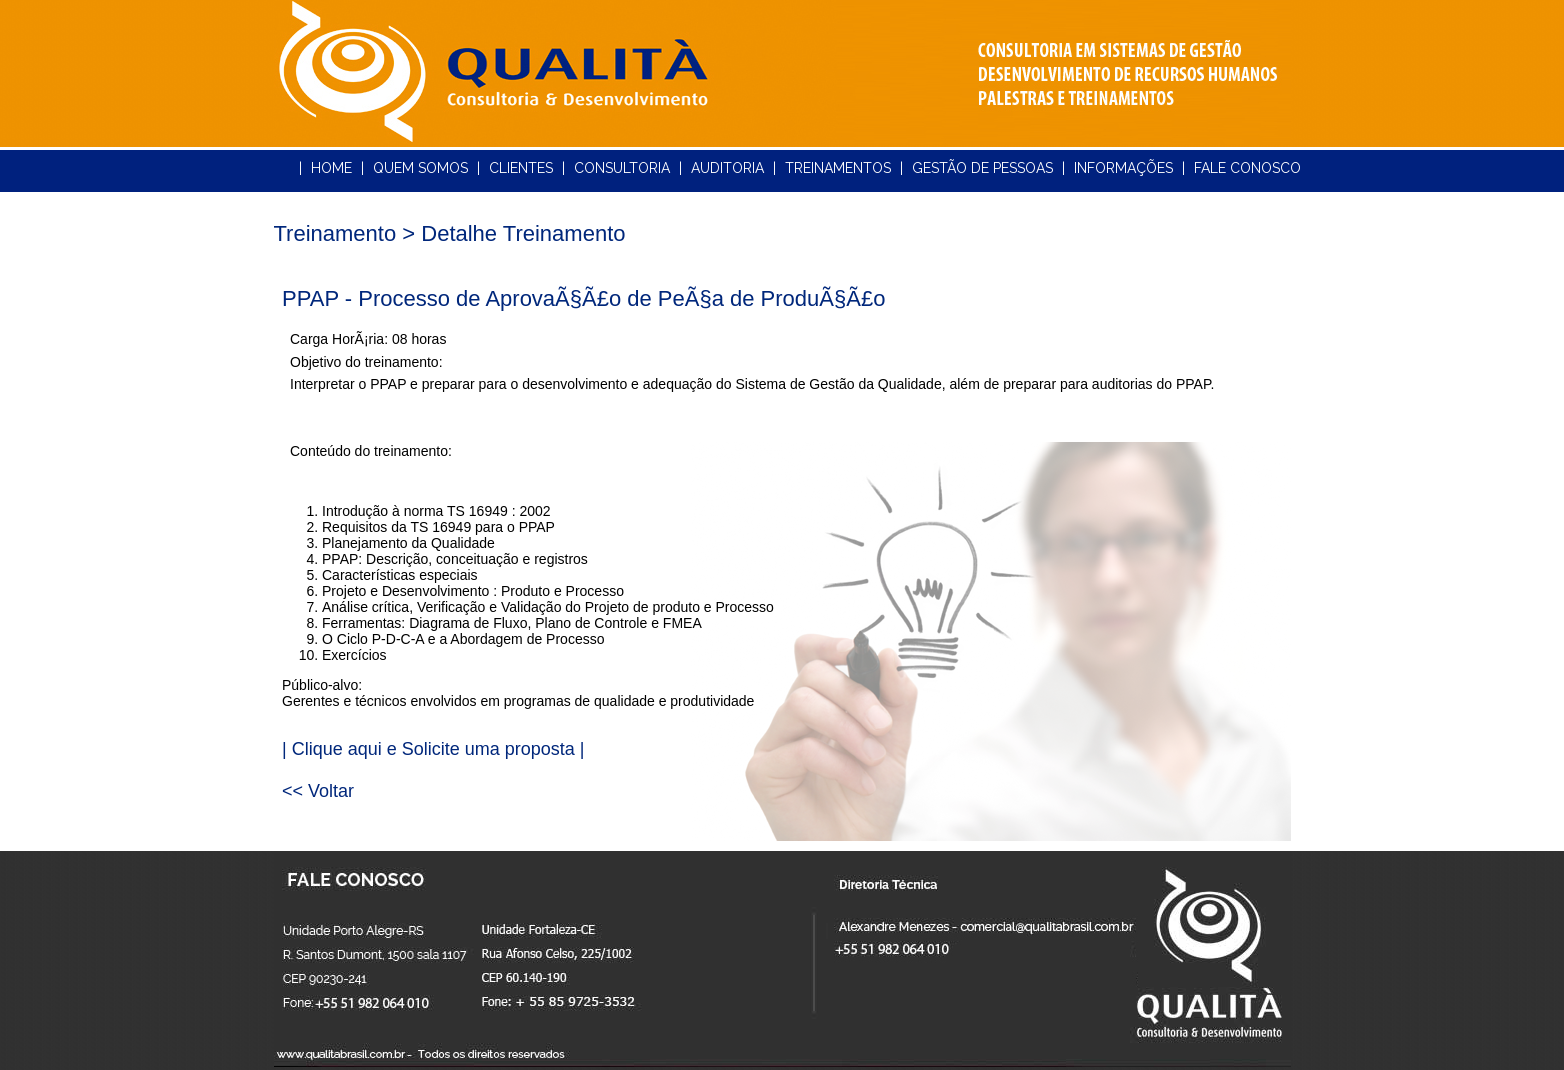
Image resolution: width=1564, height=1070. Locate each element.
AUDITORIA (727, 168)
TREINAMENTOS (838, 168)
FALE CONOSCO (1247, 168)
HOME (331, 168)
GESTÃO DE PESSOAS (982, 168)
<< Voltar (318, 791)
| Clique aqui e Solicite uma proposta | (433, 749)
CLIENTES (521, 168)
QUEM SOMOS (420, 168)
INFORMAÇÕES (1123, 168)
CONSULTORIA (622, 168)
